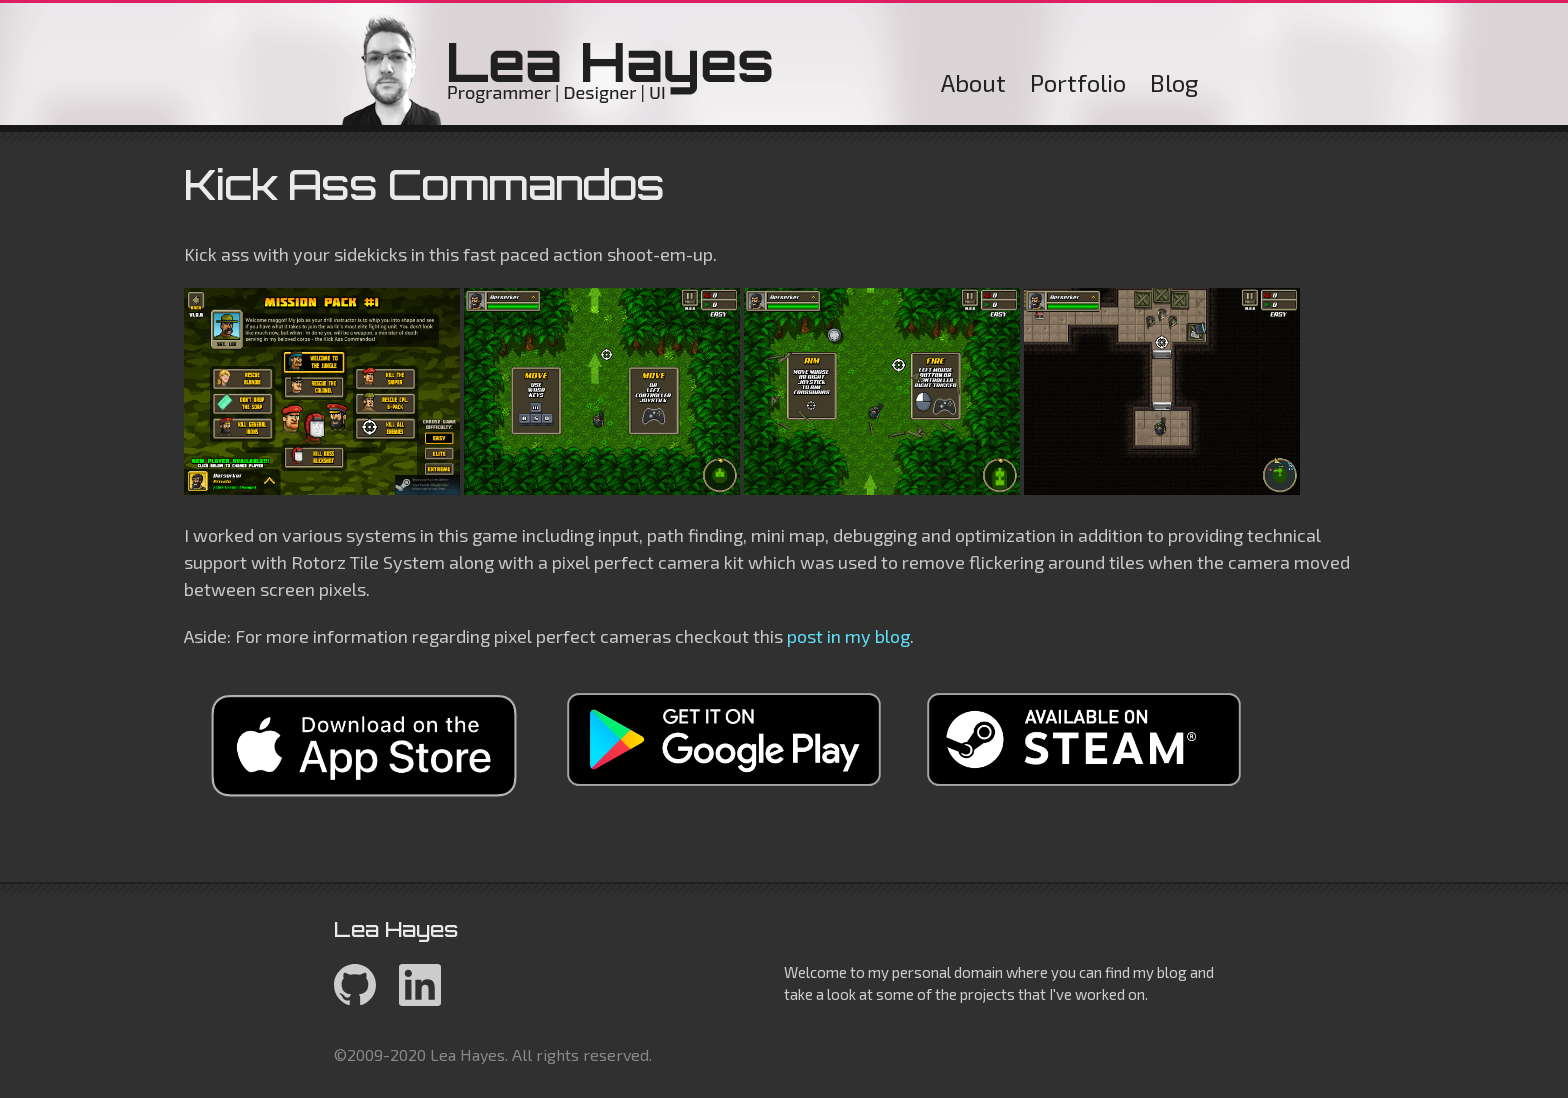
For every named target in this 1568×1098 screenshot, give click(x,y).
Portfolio (1078, 82)
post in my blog (848, 636)
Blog (1174, 82)
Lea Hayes (558, 69)
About (973, 82)
